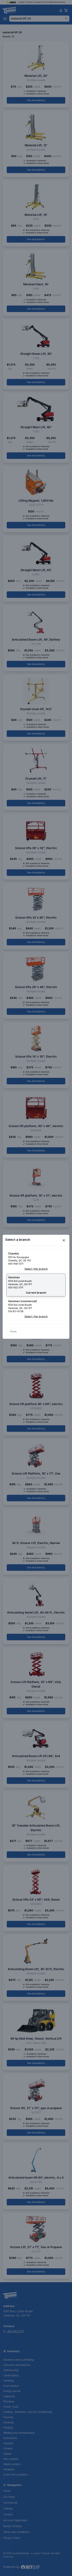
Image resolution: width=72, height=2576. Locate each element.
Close (13, 1331)
